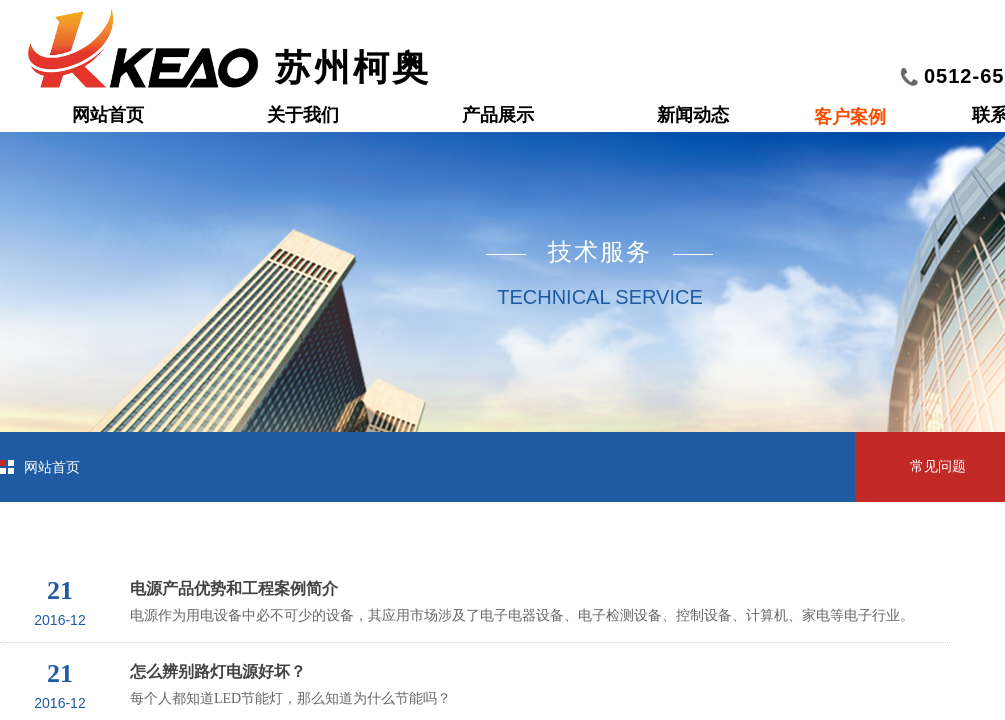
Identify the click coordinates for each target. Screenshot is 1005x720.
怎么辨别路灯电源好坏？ (218, 671)
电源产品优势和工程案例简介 (234, 588)
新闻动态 (693, 115)
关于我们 (303, 115)
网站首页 (108, 115)
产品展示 (498, 115)
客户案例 (850, 117)
